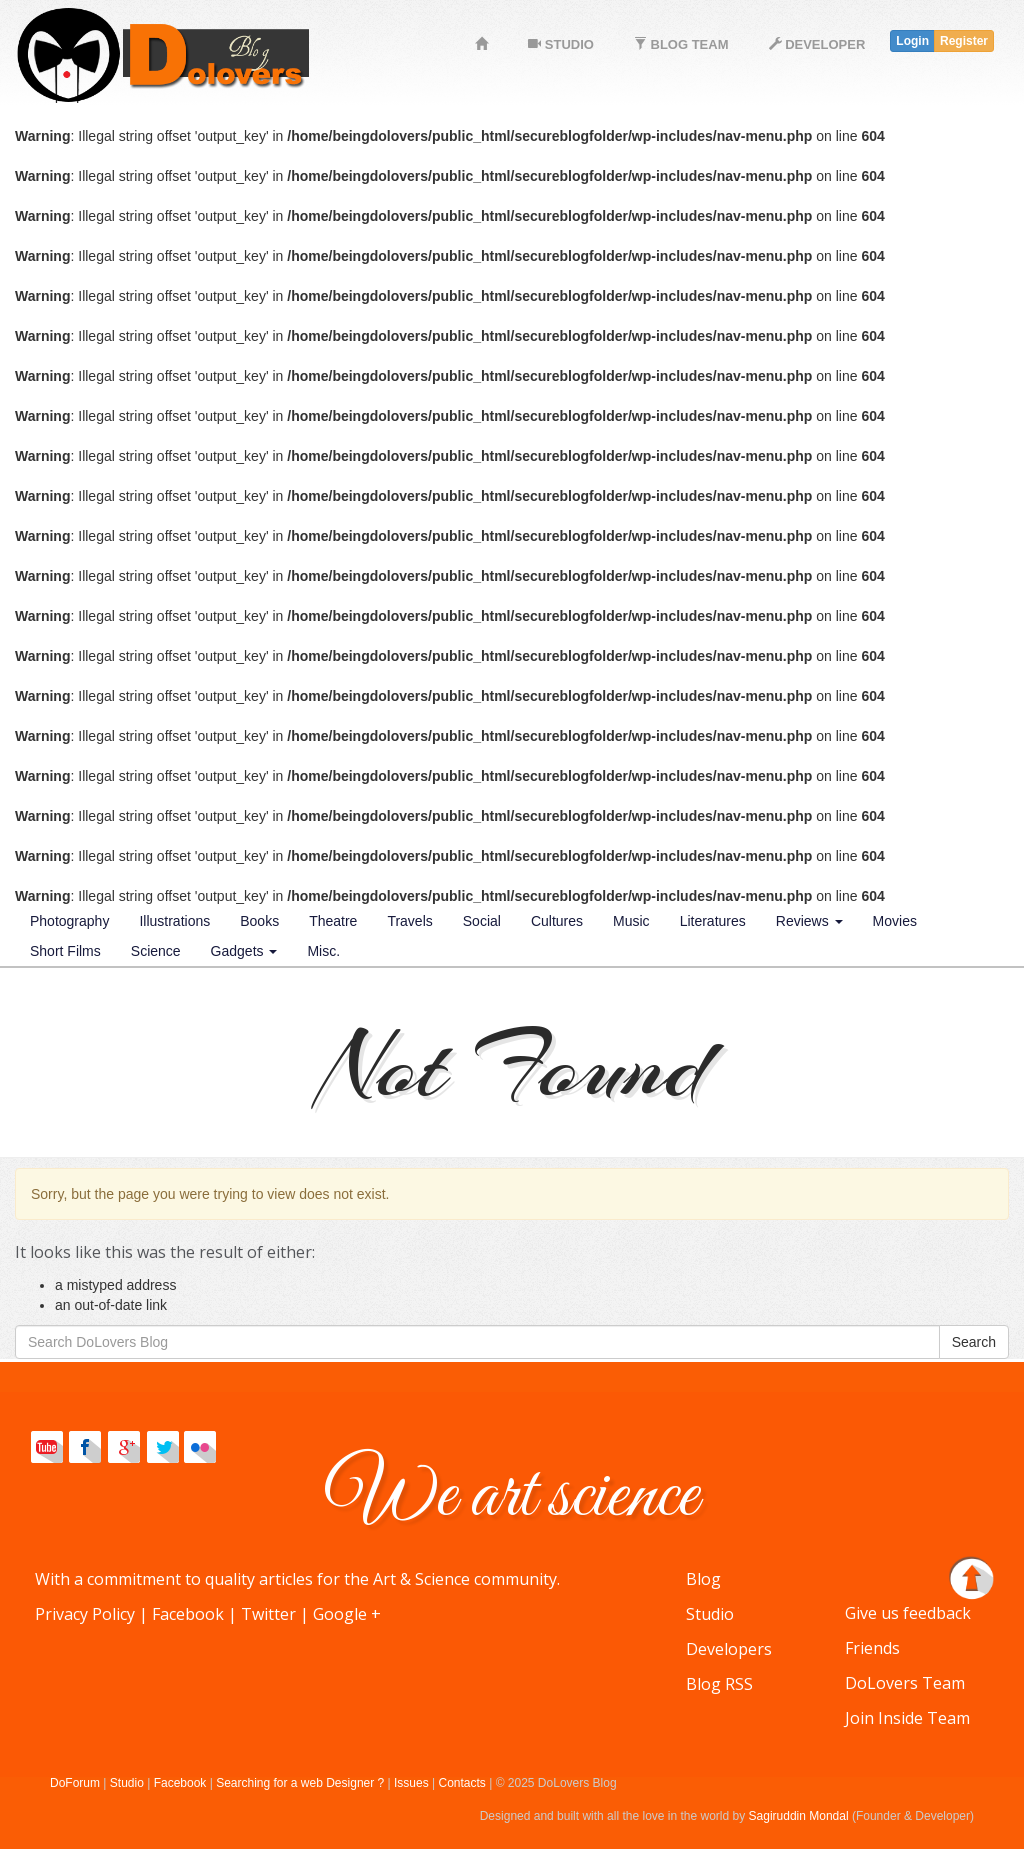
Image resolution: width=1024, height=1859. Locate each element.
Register (964, 41)
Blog (703, 1579)
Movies (895, 921)
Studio (710, 1614)
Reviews (809, 921)
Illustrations (174, 921)
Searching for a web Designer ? (301, 1783)
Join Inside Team (907, 1718)
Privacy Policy (85, 1614)
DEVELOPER (817, 44)
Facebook (188, 1614)
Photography (69, 921)
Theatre (333, 921)
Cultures (557, 921)
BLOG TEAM (681, 44)
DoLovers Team (905, 1683)
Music (631, 921)
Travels (409, 921)
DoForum (75, 1783)
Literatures (713, 921)
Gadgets (244, 951)
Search (974, 1342)
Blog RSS (719, 1684)
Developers (729, 1649)
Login (912, 41)
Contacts (462, 1783)
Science (156, 951)
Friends (872, 1648)
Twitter (268, 1614)
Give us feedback (908, 1613)
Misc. (323, 951)
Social (482, 921)
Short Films (65, 951)
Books (259, 921)
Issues (411, 1783)
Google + (347, 1614)
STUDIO (561, 44)
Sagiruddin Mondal (799, 1816)
